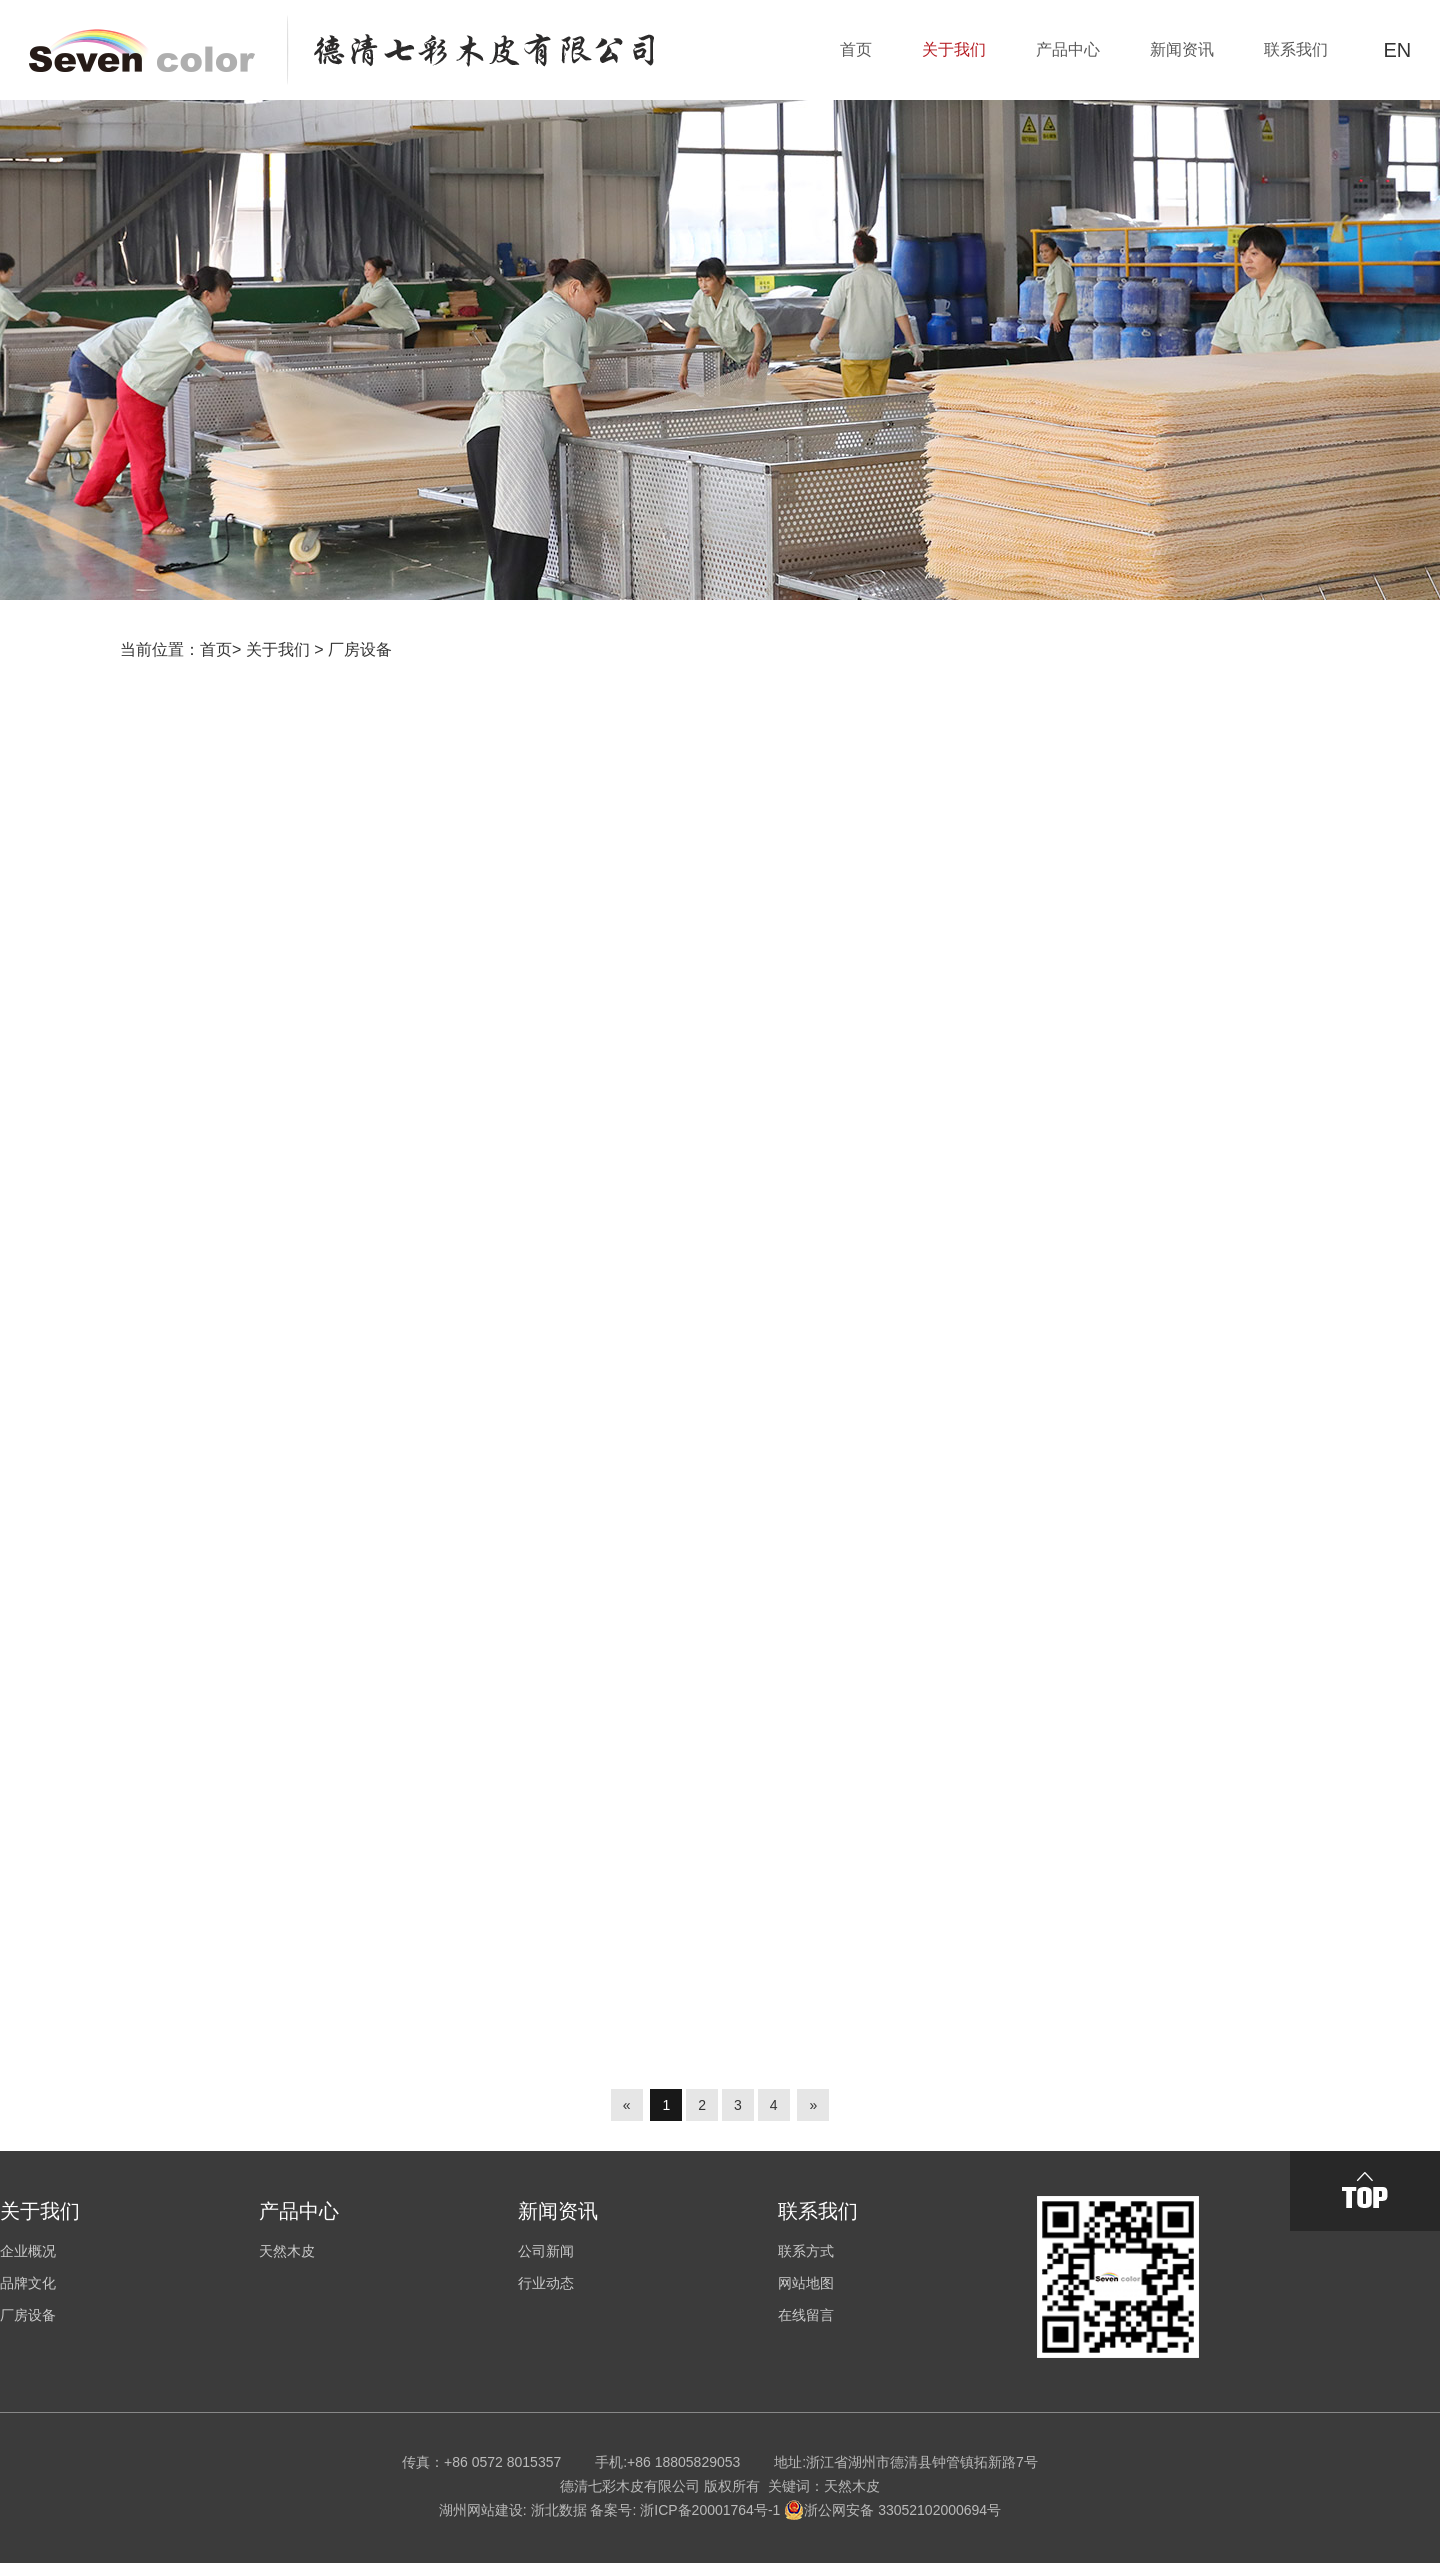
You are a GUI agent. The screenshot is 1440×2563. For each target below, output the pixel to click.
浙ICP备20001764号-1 (710, 2510)
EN (1397, 50)
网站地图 (806, 2283)
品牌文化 (28, 2283)
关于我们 (278, 649)
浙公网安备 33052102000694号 (892, 2510)
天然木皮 (287, 2251)
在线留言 (806, 2315)
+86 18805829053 (683, 2462)
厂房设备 (360, 649)
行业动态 (546, 2283)
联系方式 (806, 2251)
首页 (216, 649)
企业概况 (28, 2251)
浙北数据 (559, 2510)
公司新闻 (546, 2251)
